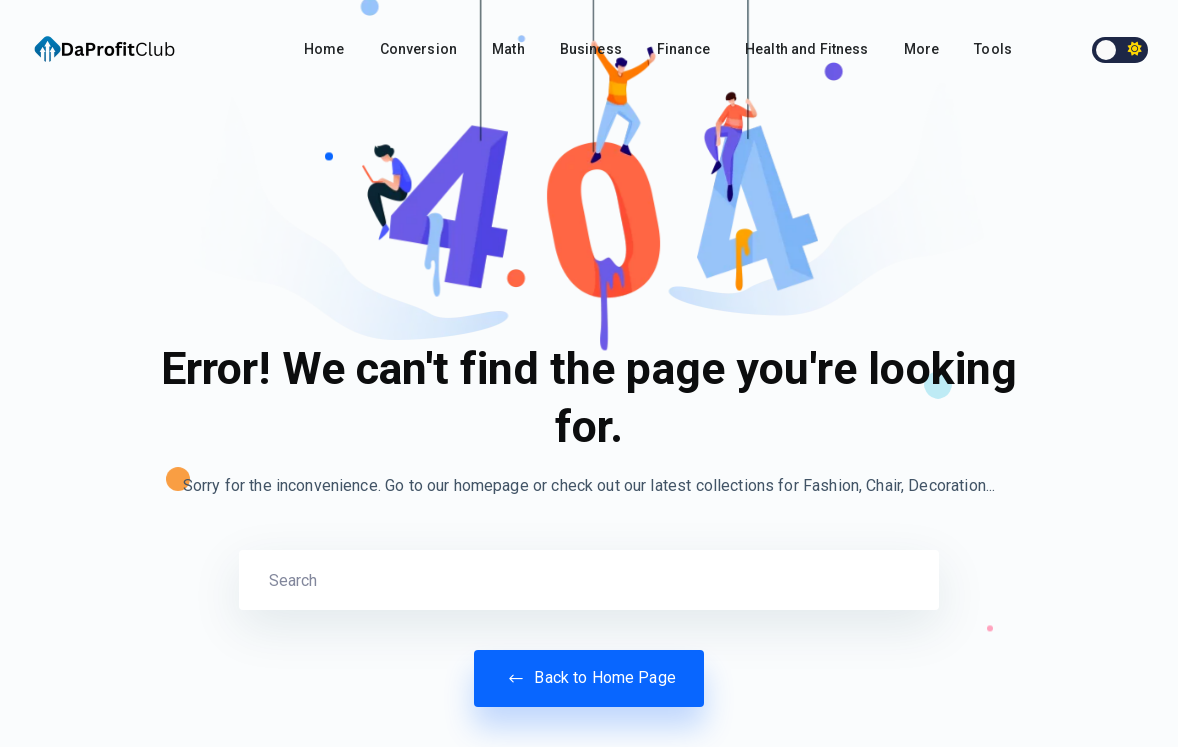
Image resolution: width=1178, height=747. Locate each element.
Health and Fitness (807, 49)
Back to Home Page (589, 678)
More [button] (922, 49)
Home (324, 49)
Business (591, 49)
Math (508, 49)
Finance (683, 49)
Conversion (419, 49)
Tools (993, 49)
